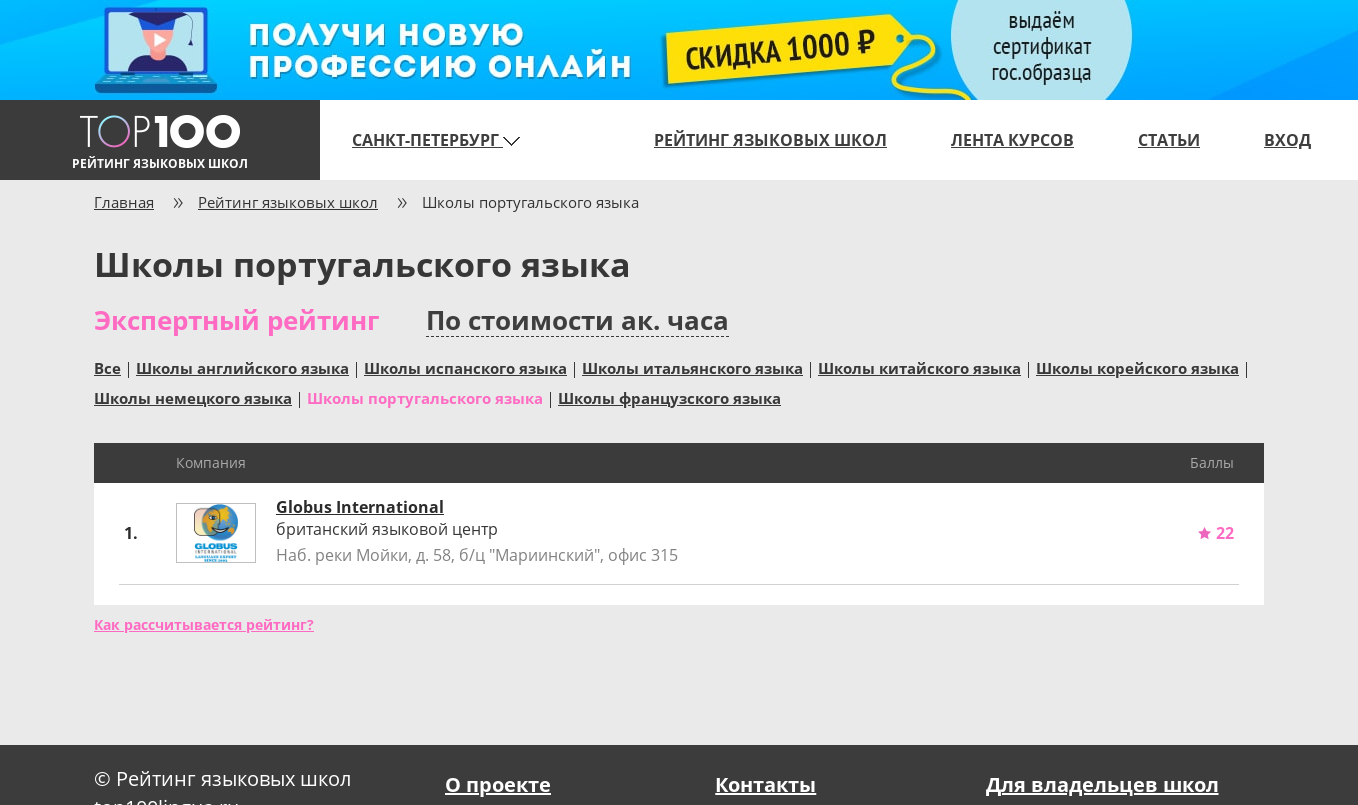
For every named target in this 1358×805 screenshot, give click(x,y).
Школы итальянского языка (692, 367)
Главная (124, 202)
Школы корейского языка (1137, 367)
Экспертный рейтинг (236, 320)
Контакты (765, 784)
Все (107, 367)
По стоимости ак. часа (577, 320)
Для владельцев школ (1102, 784)
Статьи (1169, 140)
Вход (1287, 140)
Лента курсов (1012, 140)
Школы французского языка (669, 397)
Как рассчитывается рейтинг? (204, 624)
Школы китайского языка (919, 367)
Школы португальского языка (425, 397)
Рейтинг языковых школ (770, 140)
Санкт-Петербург (436, 140)
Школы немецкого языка (193, 397)
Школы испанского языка (465, 367)
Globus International (360, 507)
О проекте (498, 784)
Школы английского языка (242, 367)
